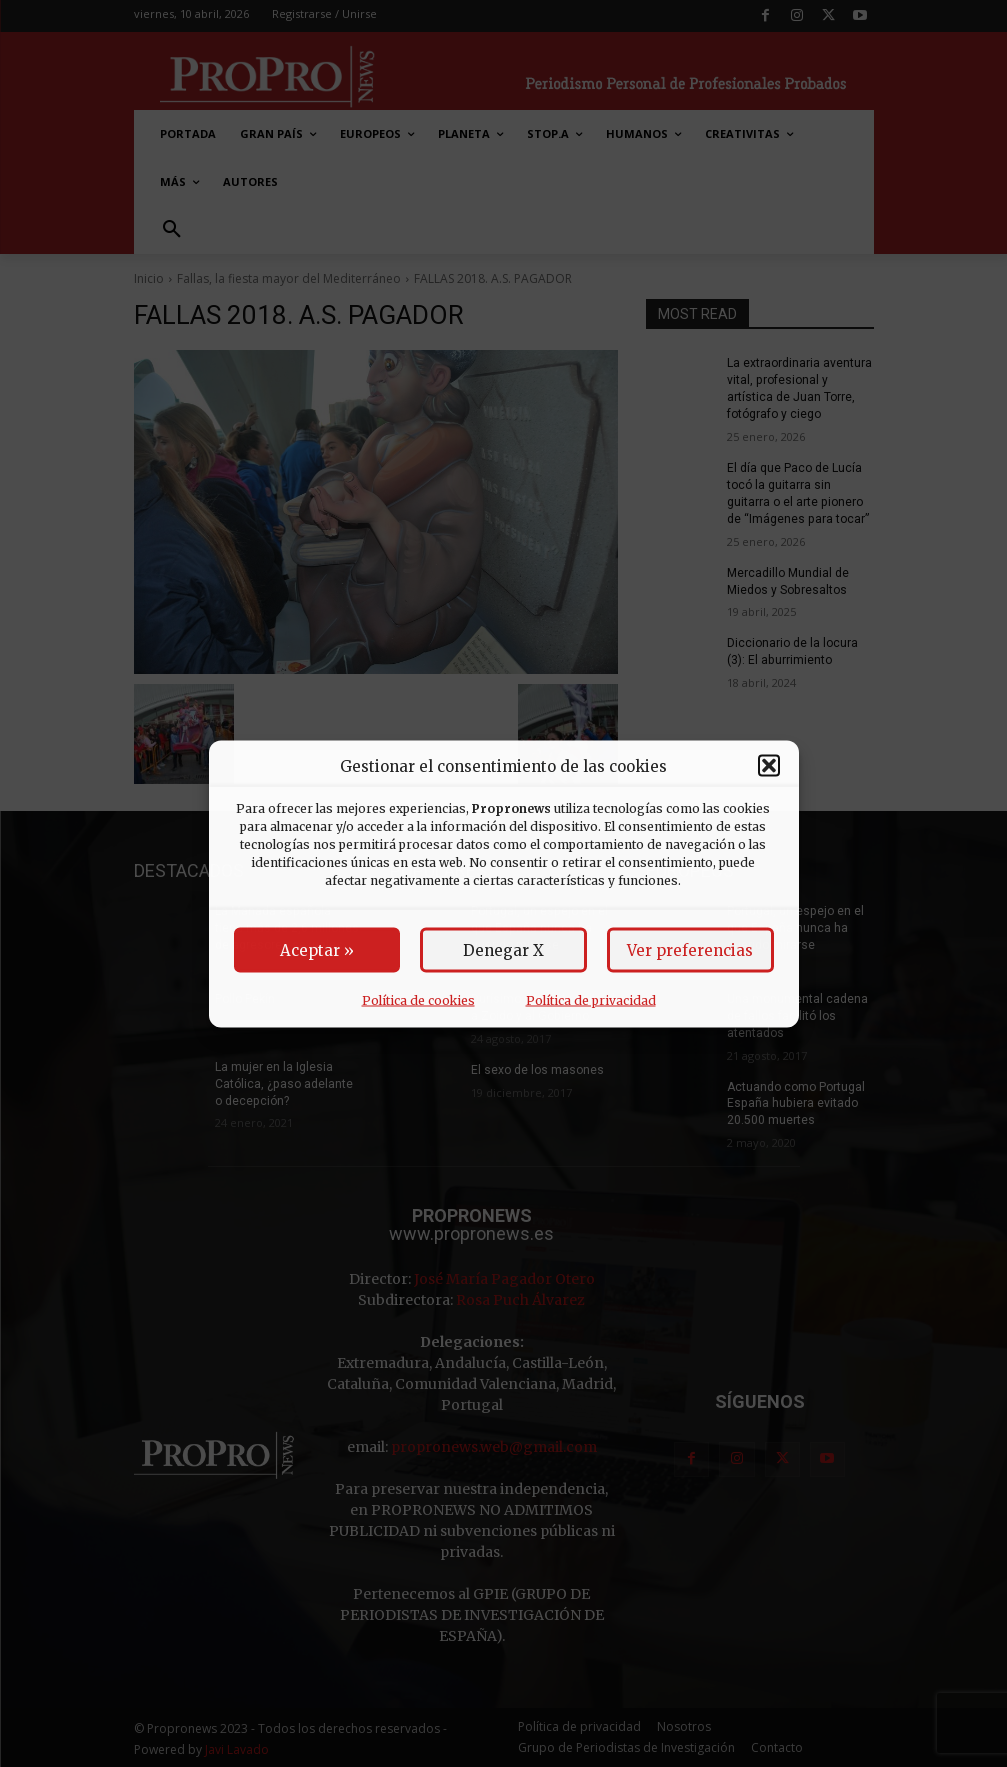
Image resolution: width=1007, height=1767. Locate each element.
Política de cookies (418, 999)
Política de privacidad (591, 999)
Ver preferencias (690, 949)
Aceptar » (317, 949)
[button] (769, 766)
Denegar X (503, 949)
